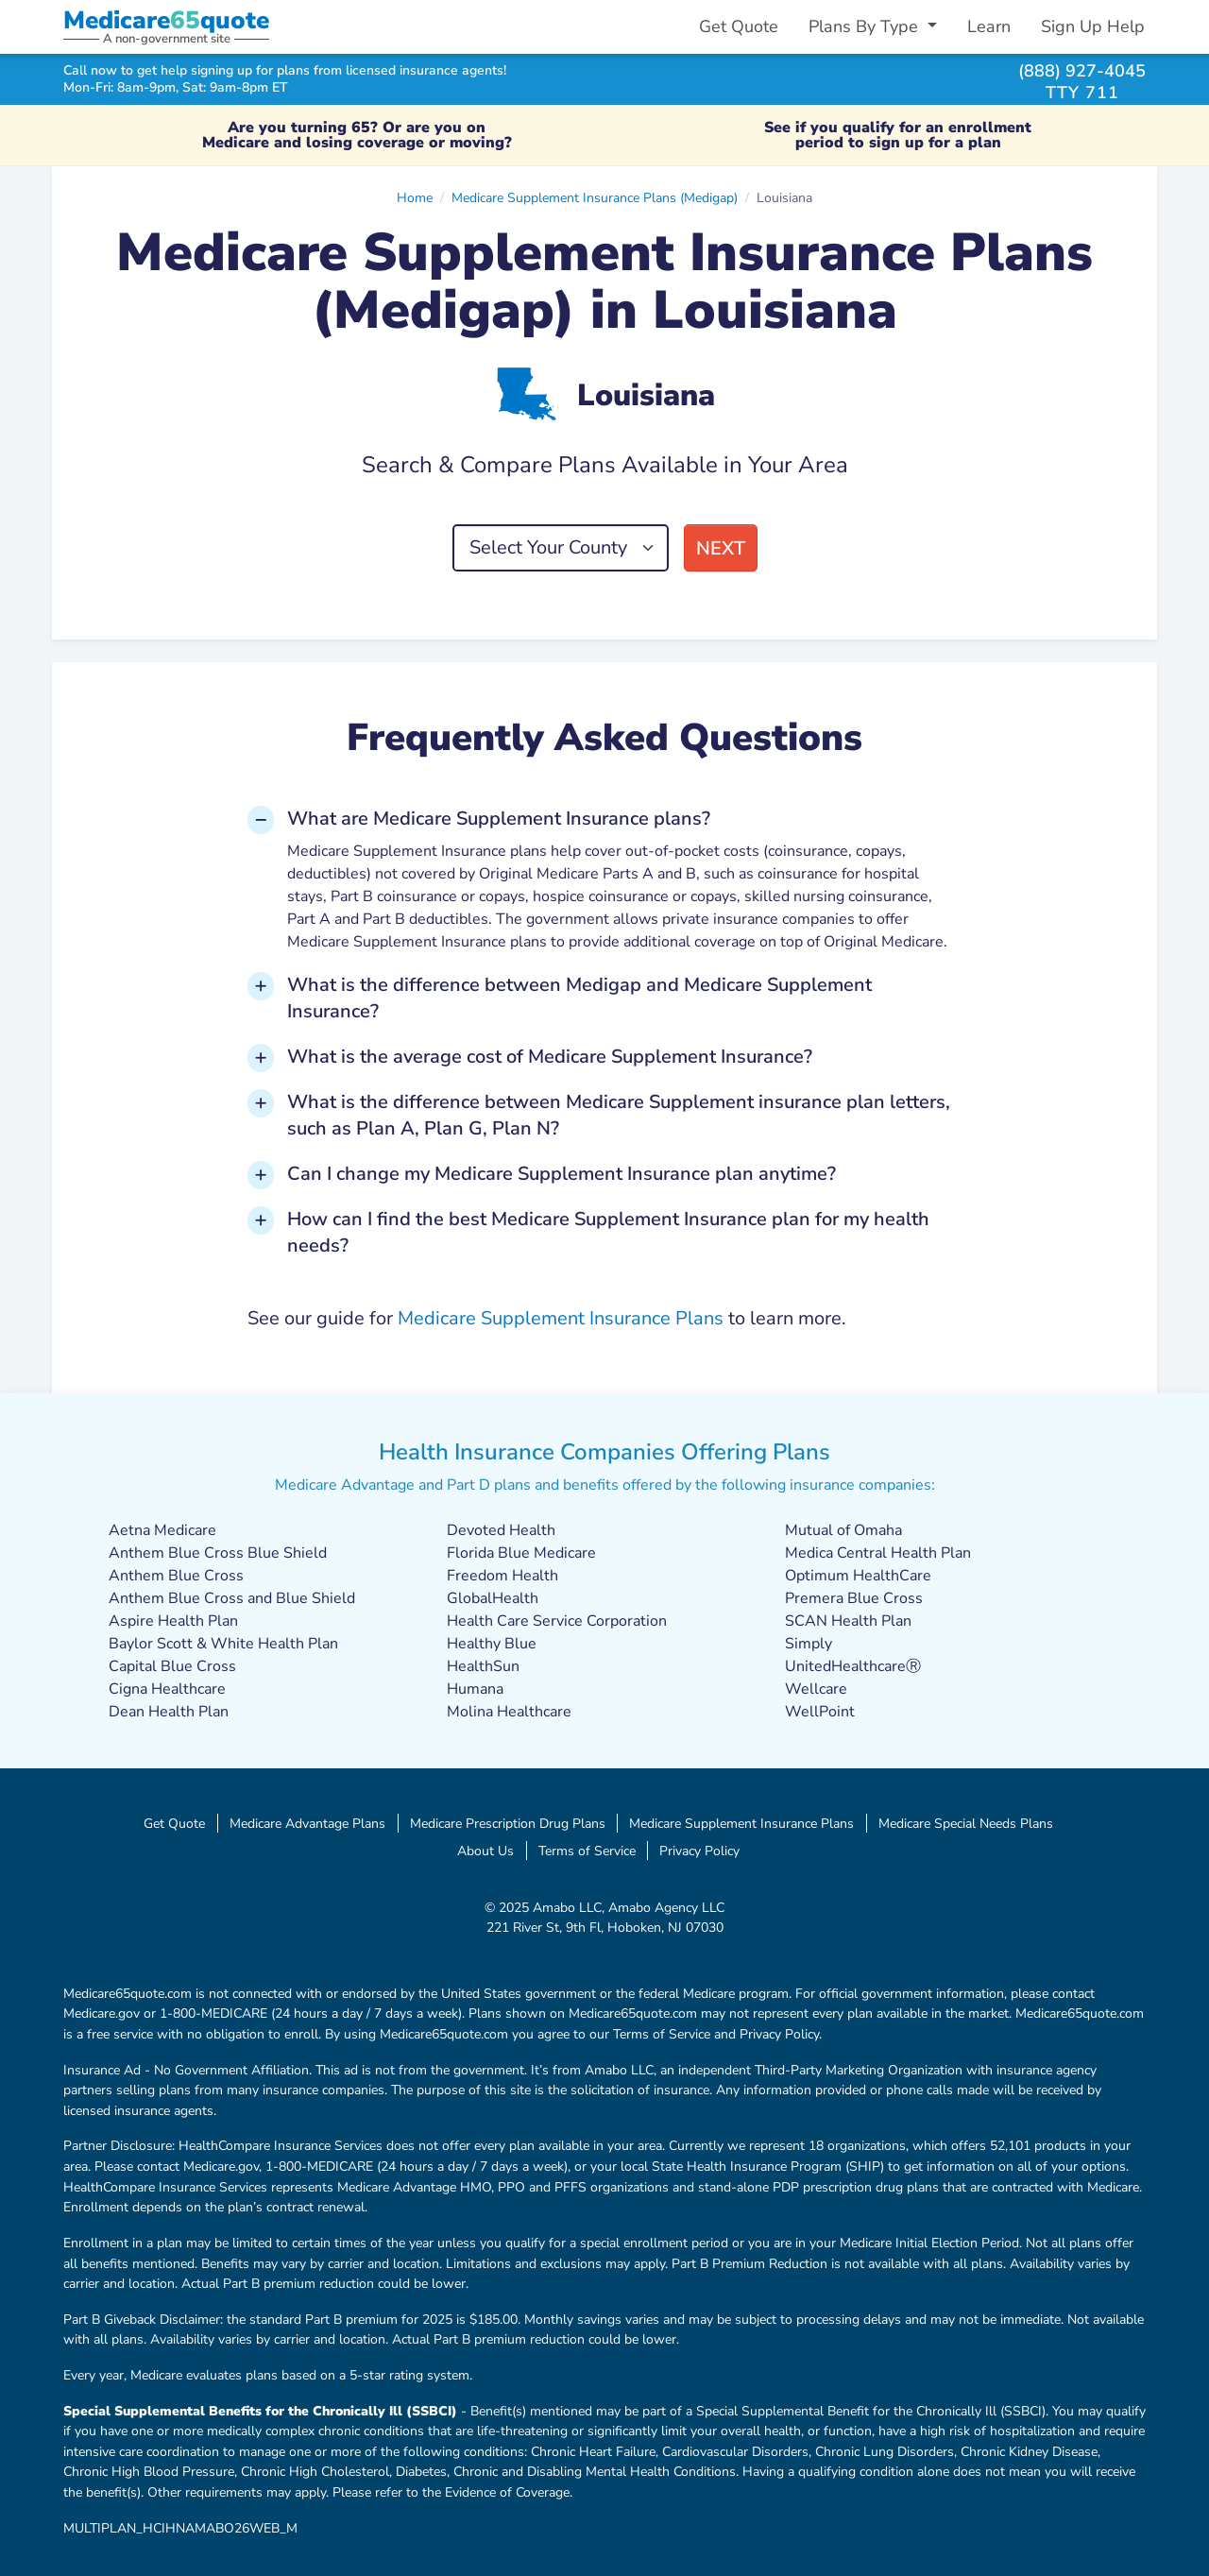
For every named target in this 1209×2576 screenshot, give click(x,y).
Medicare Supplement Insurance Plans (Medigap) (594, 197)
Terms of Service (587, 1850)
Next (720, 548)
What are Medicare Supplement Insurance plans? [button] (498, 818)
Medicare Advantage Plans (307, 1823)
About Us (485, 1850)
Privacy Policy (699, 1850)
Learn (989, 26)
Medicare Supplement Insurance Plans (561, 1318)
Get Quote (738, 26)
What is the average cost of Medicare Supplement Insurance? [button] (549, 1056)
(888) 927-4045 (1082, 70)
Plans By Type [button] (866, 26)
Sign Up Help (1093, 26)
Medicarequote (166, 20)
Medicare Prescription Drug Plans (507, 1823)
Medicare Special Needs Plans (965, 1823)
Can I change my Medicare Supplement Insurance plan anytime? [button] (561, 1173)
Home (415, 197)
